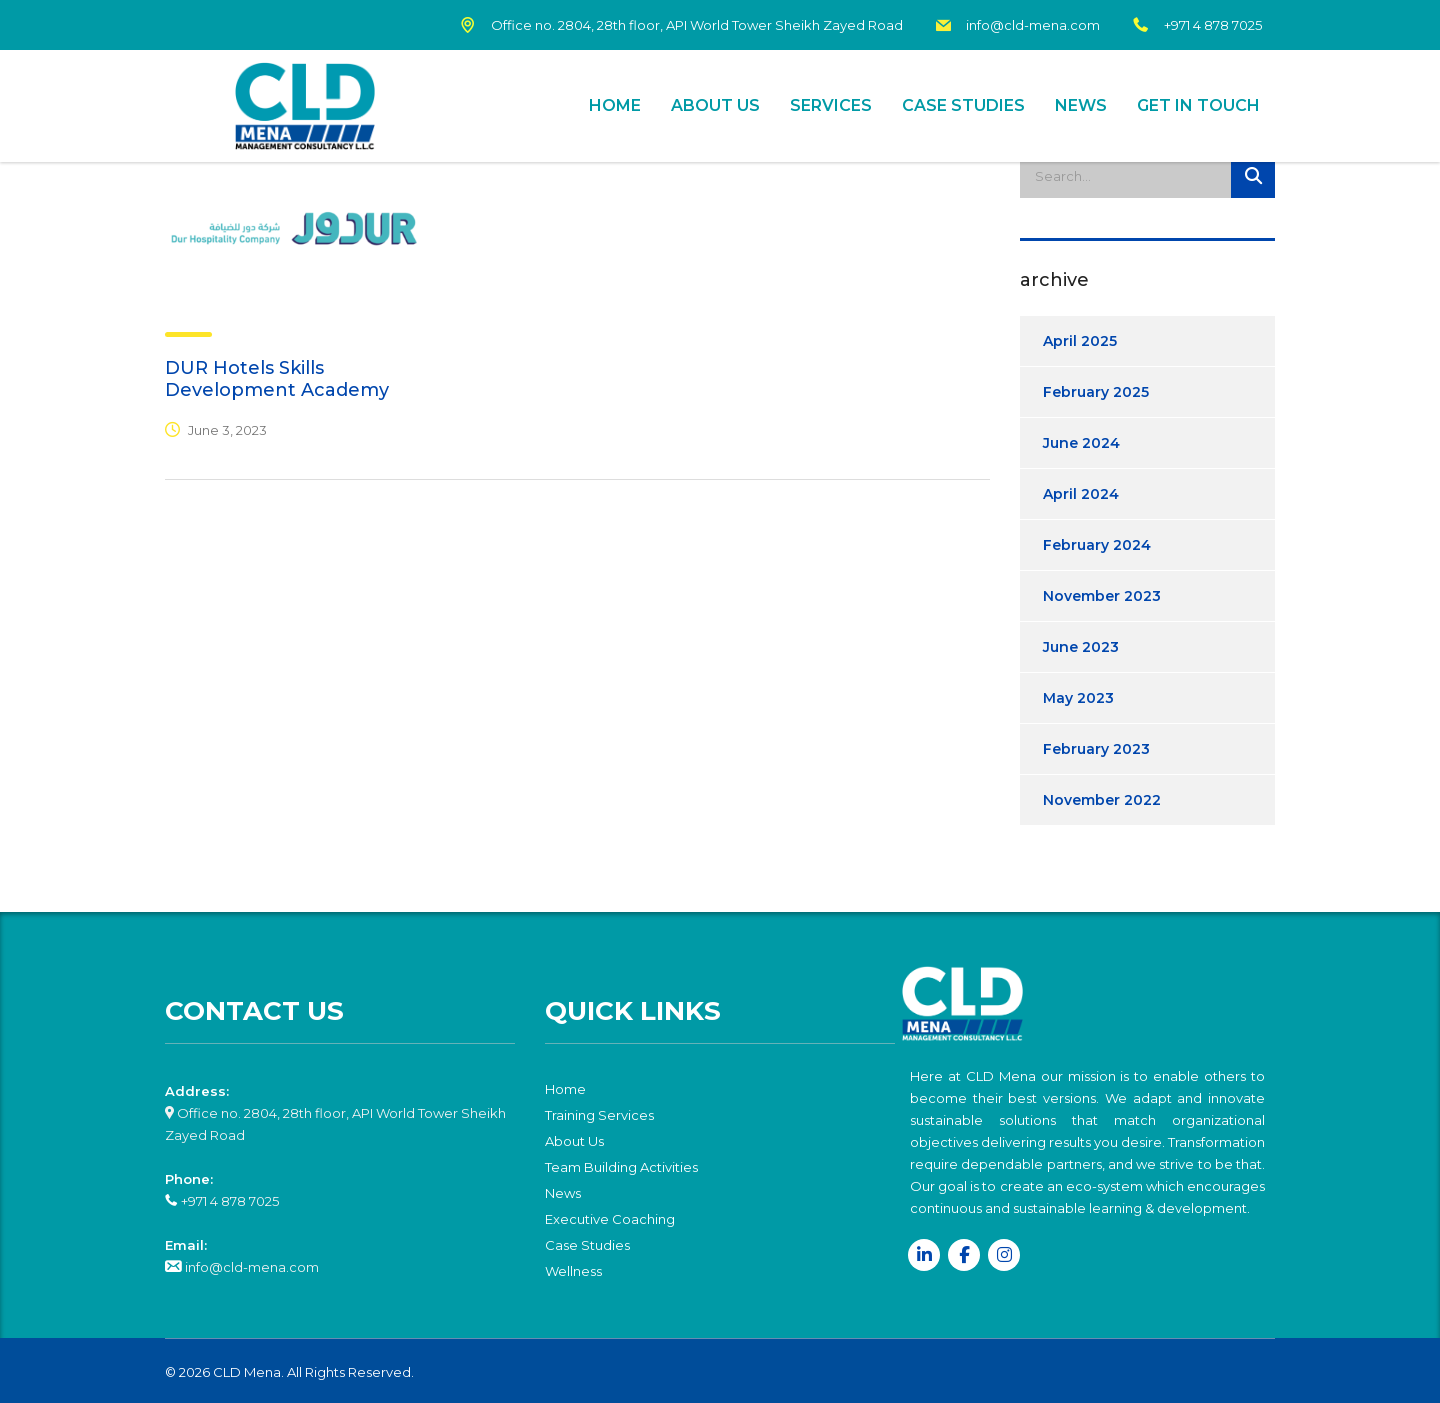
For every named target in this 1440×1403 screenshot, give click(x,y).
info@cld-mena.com (250, 1267)
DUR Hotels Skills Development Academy (277, 379)
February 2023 (1096, 749)
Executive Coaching (610, 1219)
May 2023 (1078, 698)
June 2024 (1081, 443)
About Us (715, 105)
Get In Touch (1198, 105)
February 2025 (1096, 392)
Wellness (573, 1271)
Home (615, 105)
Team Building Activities (621, 1167)
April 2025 (1080, 341)
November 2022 (1102, 800)
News (1081, 105)
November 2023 (1102, 596)
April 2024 (1081, 494)
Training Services (599, 1115)
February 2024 (1097, 545)
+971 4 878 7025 (228, 1201)
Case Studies (963, 105)
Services (831, 105)
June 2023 (1081, 647)
